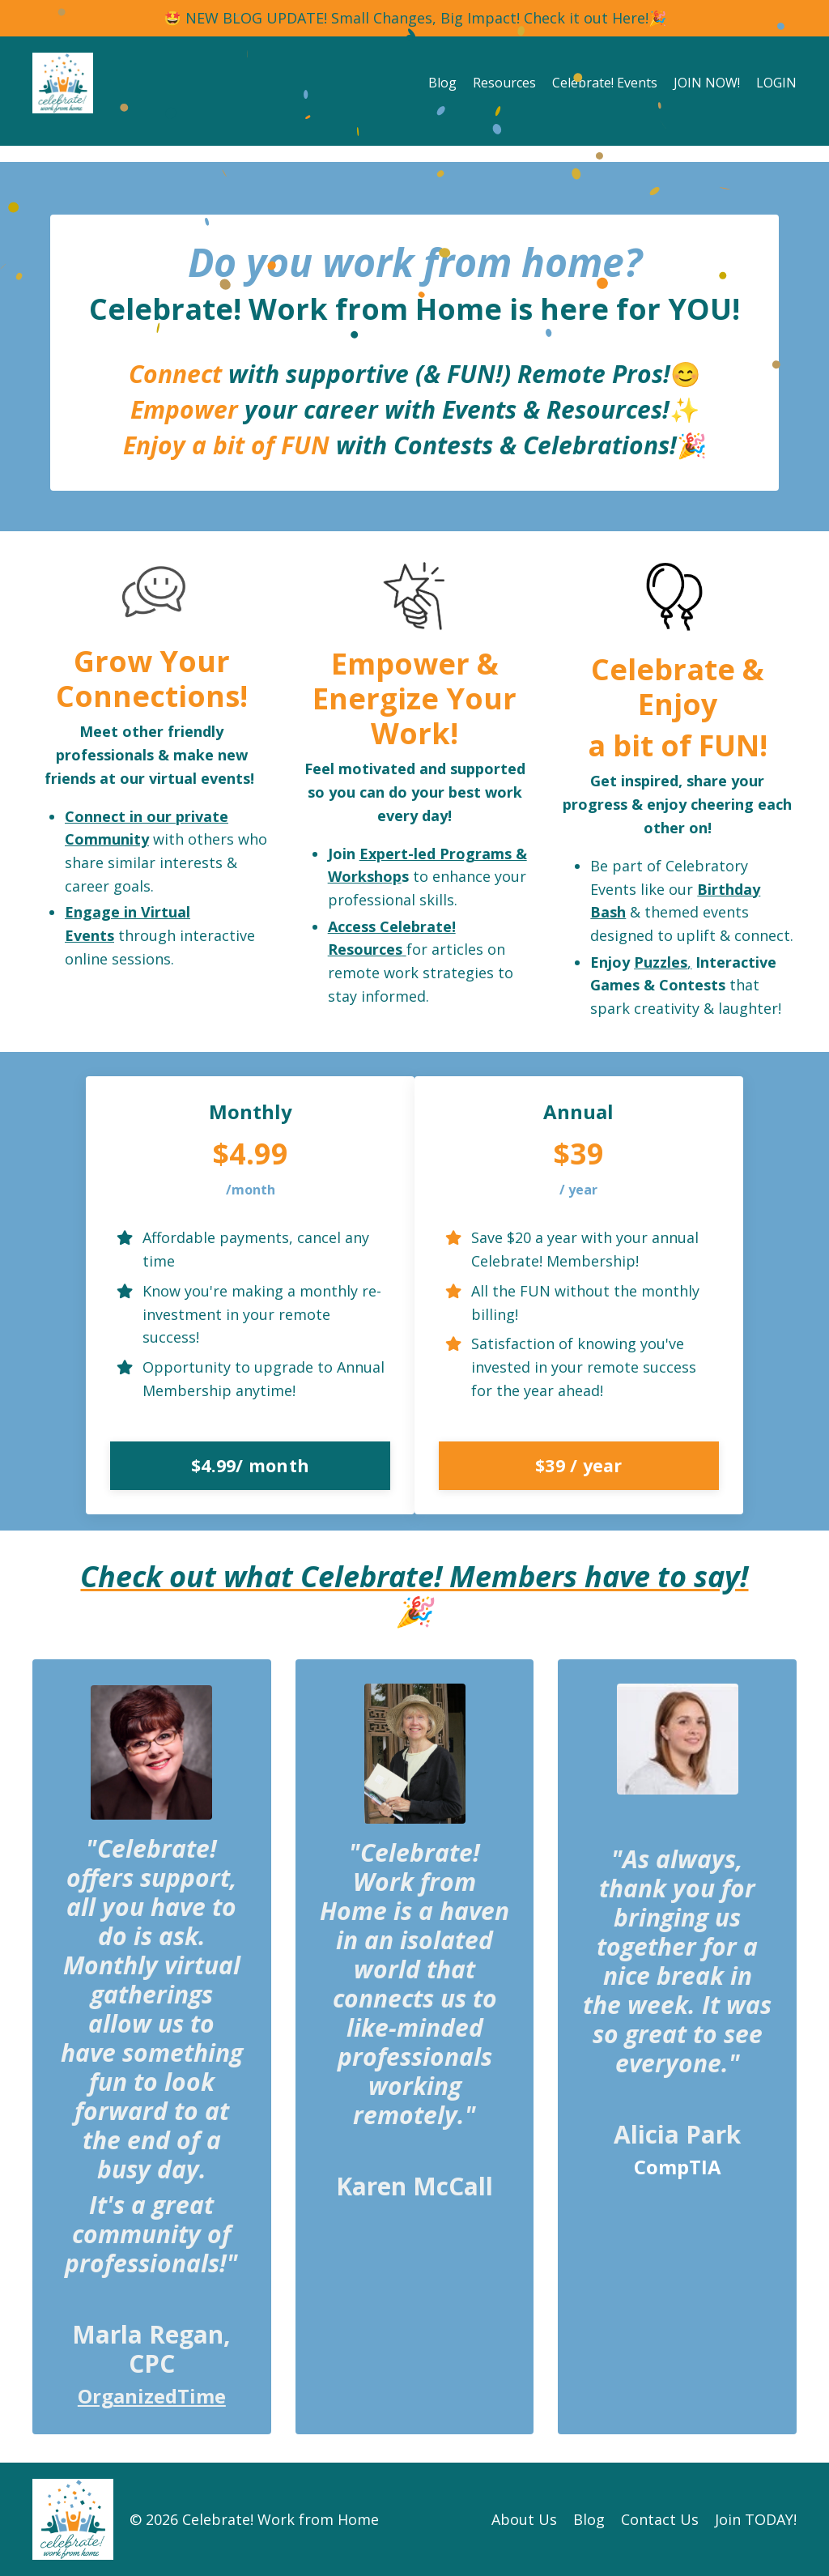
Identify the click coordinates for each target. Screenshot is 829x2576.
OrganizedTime (152, 2395)
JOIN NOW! (707, 83)
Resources (504, 83)
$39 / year (579, 1465)
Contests (692, 984)
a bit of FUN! (677, 745)
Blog (442, 83)
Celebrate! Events (604, 83)
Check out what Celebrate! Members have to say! (414, 1576)
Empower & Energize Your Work (414, 698)
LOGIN (776, 83)
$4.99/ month (250, 1465)
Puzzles (660, 962)
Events (479, 409)
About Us (524, 2519)
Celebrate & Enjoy (677, 686)
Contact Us (660, 2519)
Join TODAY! (756, 2519)
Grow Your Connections (148, 678)
